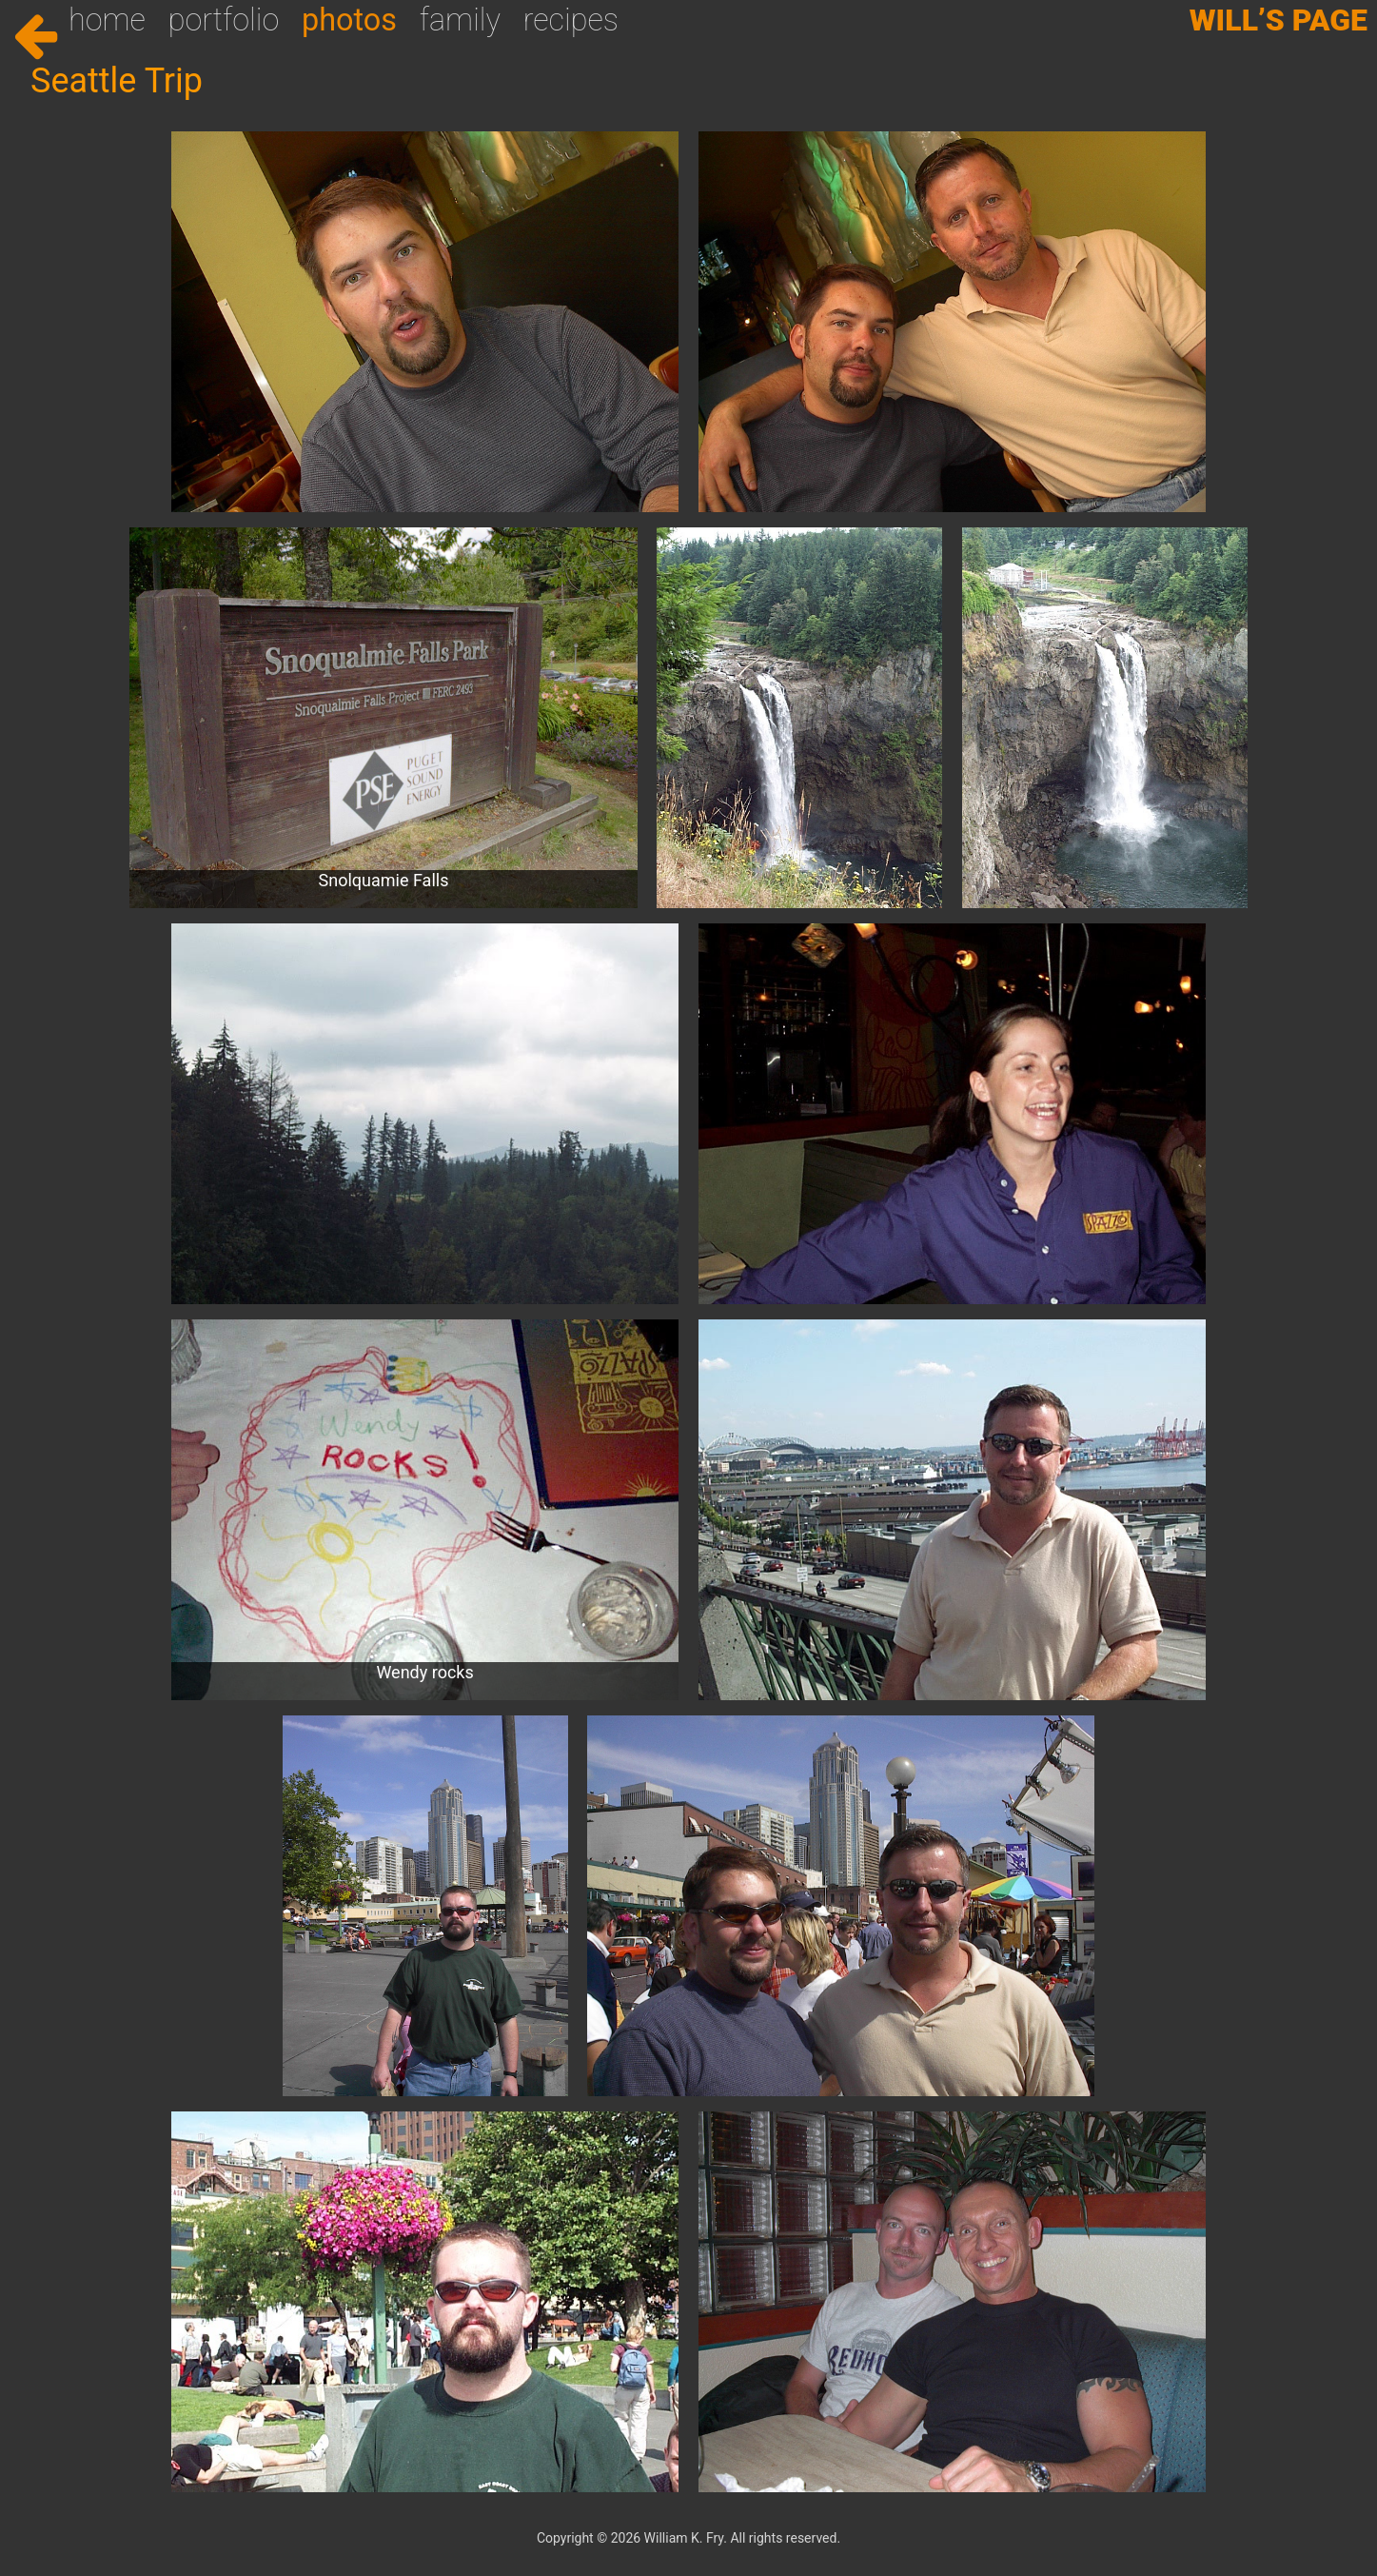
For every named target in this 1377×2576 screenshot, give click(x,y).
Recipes (571, 20)
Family (460, 20)
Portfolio (224, 20)
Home (107, 20)
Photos (349, 20)
